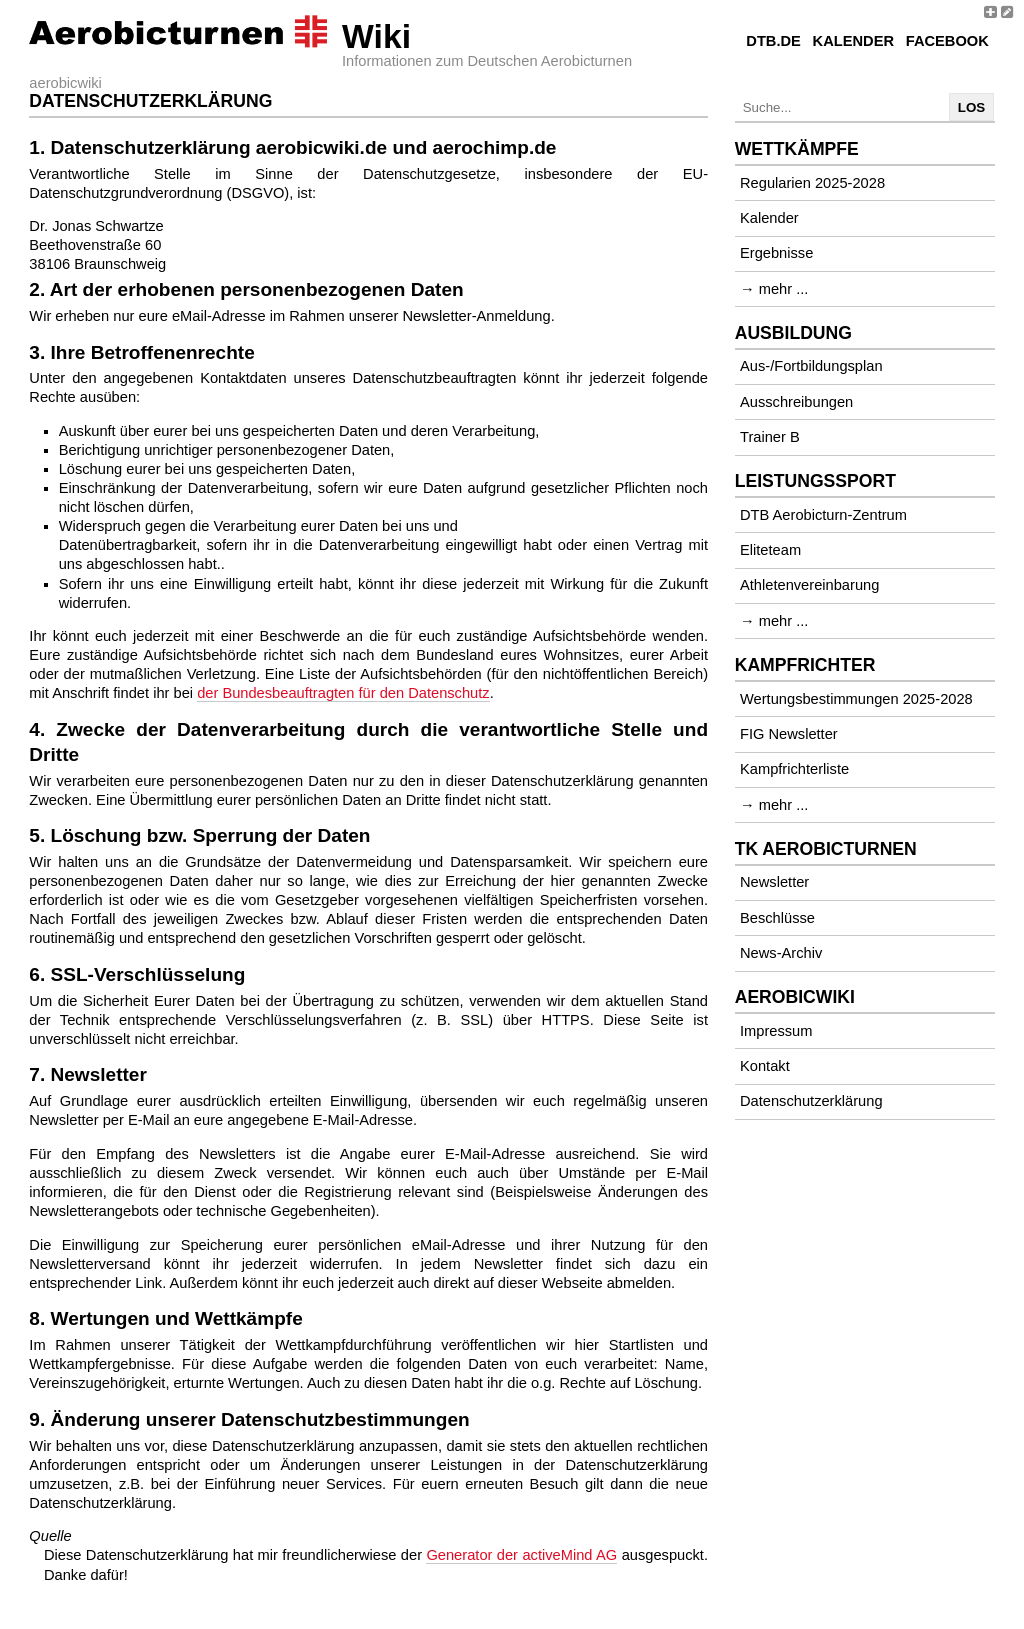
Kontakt (765, 1066)
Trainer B (770, 437)
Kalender (853, 41)
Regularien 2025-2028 (812, 183)
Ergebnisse (776, 253)
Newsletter (774, 882)
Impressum (776, 1031)
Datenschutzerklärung (811, 1101)
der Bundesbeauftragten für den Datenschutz (343, 693)
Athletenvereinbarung (809, 585)
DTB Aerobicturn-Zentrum (823, 515)
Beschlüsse (777, 918)
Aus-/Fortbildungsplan (811, 366)
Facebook (947, 41)
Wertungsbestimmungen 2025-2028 (856, 699)
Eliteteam (770, 550)
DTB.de (773, 41)
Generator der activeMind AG (521, 1555)
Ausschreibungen (796, 402)
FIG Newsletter (789, 734)
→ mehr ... (774, 289)
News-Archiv (781, 953)
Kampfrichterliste (794, 769)
